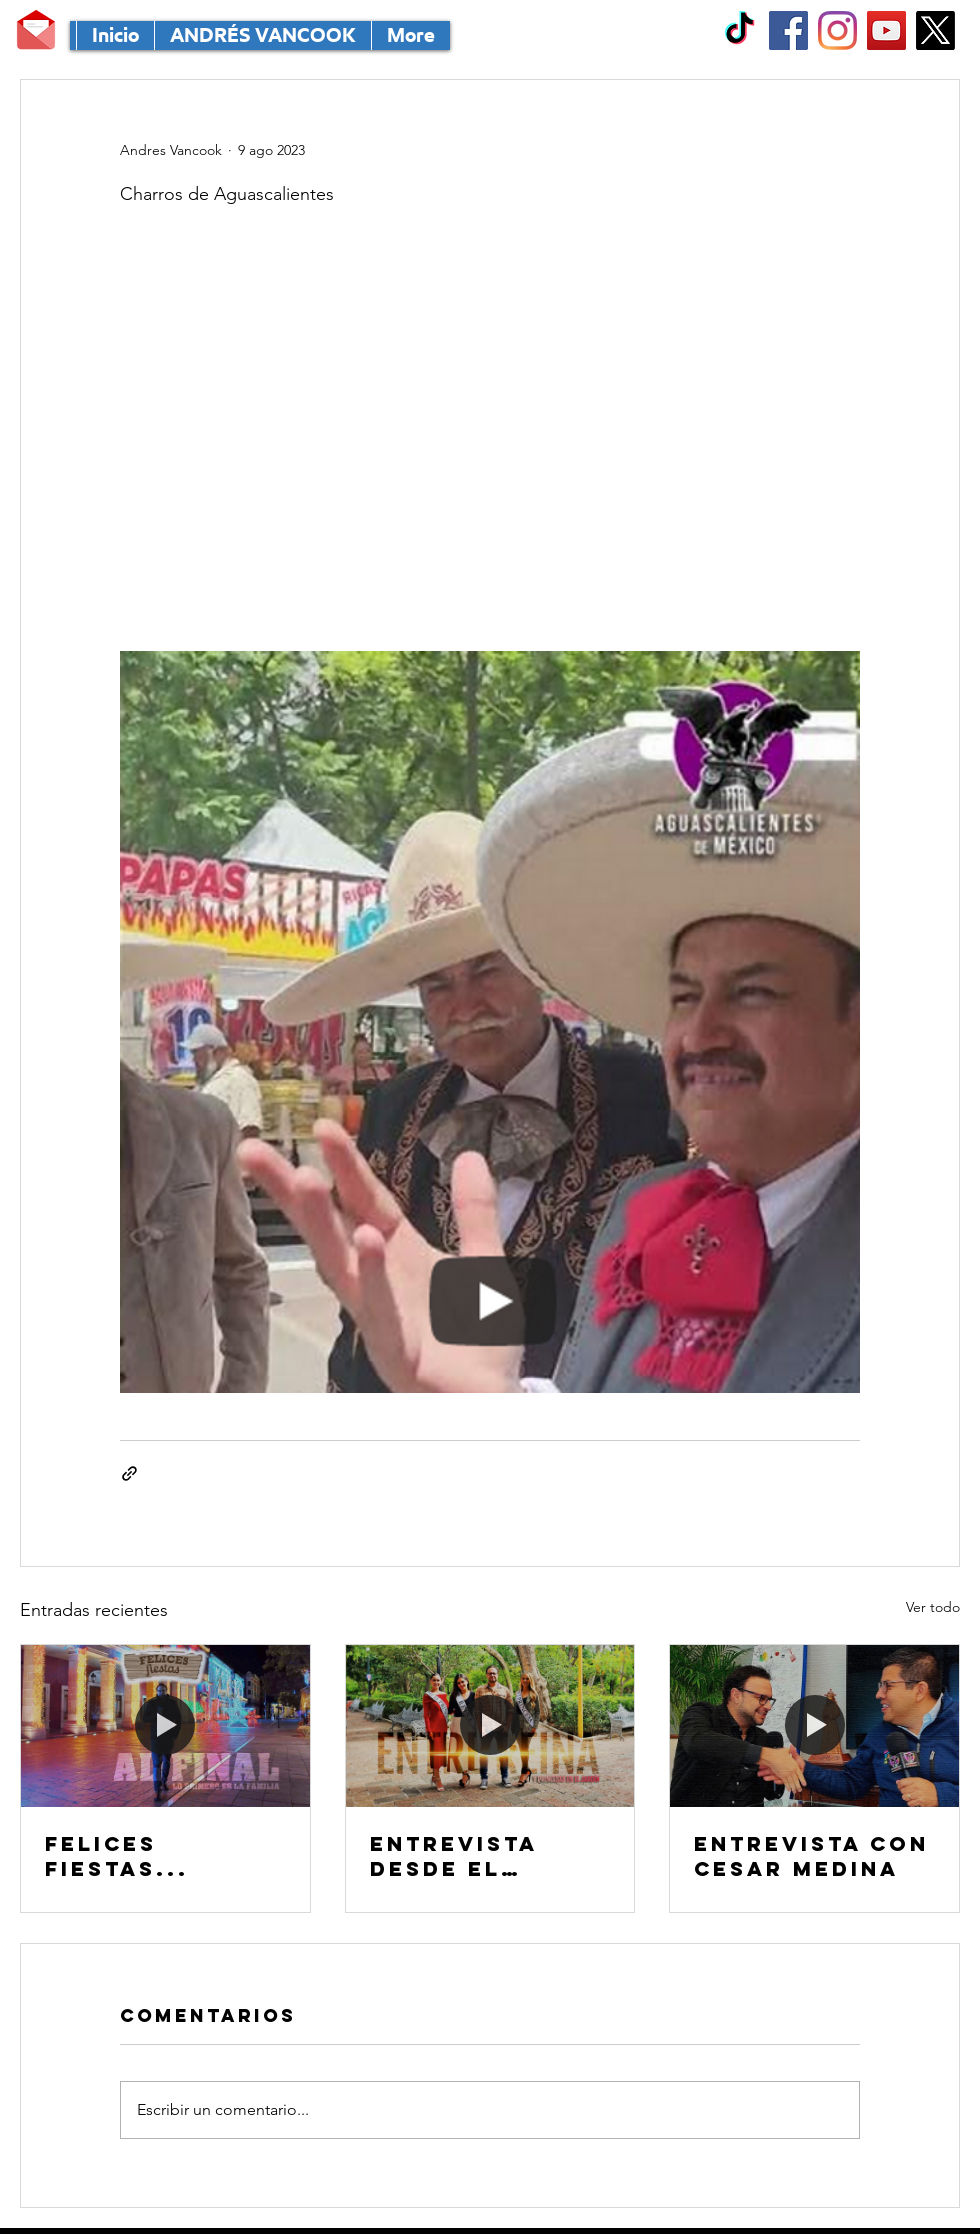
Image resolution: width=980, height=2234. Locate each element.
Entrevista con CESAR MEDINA (811, 1856)
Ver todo (933, 1607)
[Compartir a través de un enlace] (129, 1473)
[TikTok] (739, 30)
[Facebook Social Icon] (788, 30)
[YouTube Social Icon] (886, 30)
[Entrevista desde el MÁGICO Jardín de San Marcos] (490, 1726)
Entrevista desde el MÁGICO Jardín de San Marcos (482, 1856)
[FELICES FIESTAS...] (165, 1726)
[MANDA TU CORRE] (36, 30)
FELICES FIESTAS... (117, 1856)
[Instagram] (837, 30)
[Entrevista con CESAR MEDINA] (814, 1726)
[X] (935, 30)
